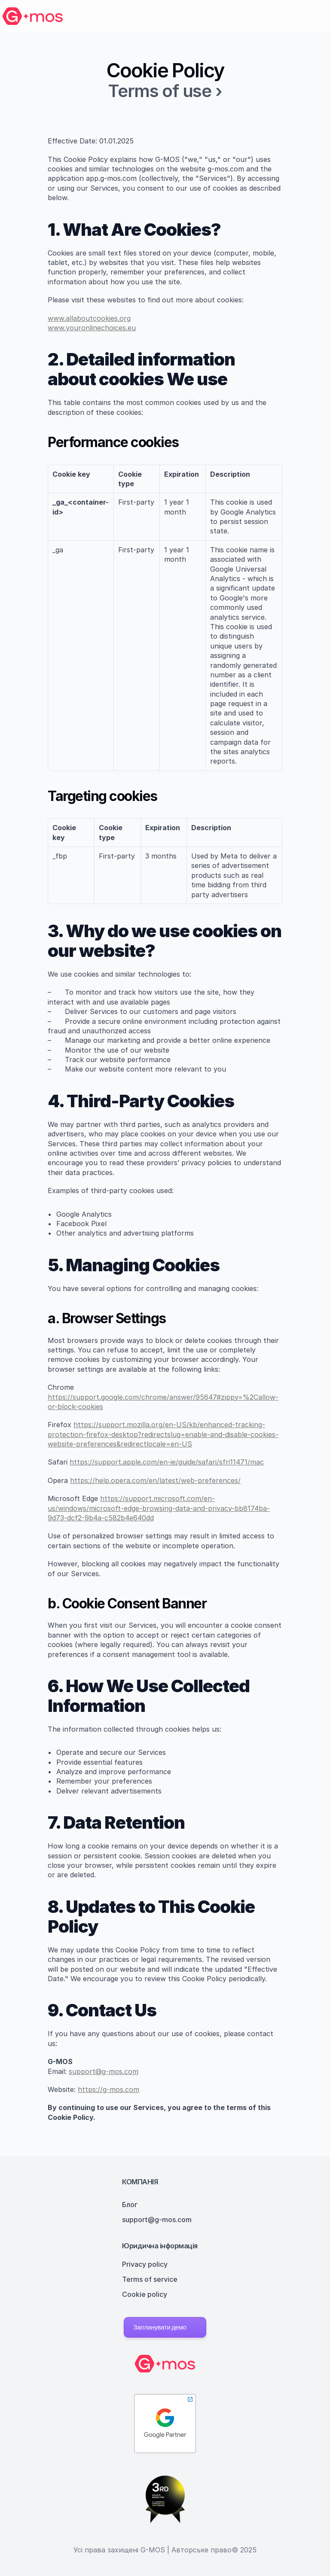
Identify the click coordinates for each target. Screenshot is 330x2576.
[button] (165, 2327)
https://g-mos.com (108, 2089)
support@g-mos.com (103, 2071)
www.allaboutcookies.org (89, 318)
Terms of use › (165, 90)
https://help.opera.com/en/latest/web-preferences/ (155, 1480)
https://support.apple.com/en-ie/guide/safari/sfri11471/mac (167, 1462)
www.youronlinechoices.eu (92, 327)
